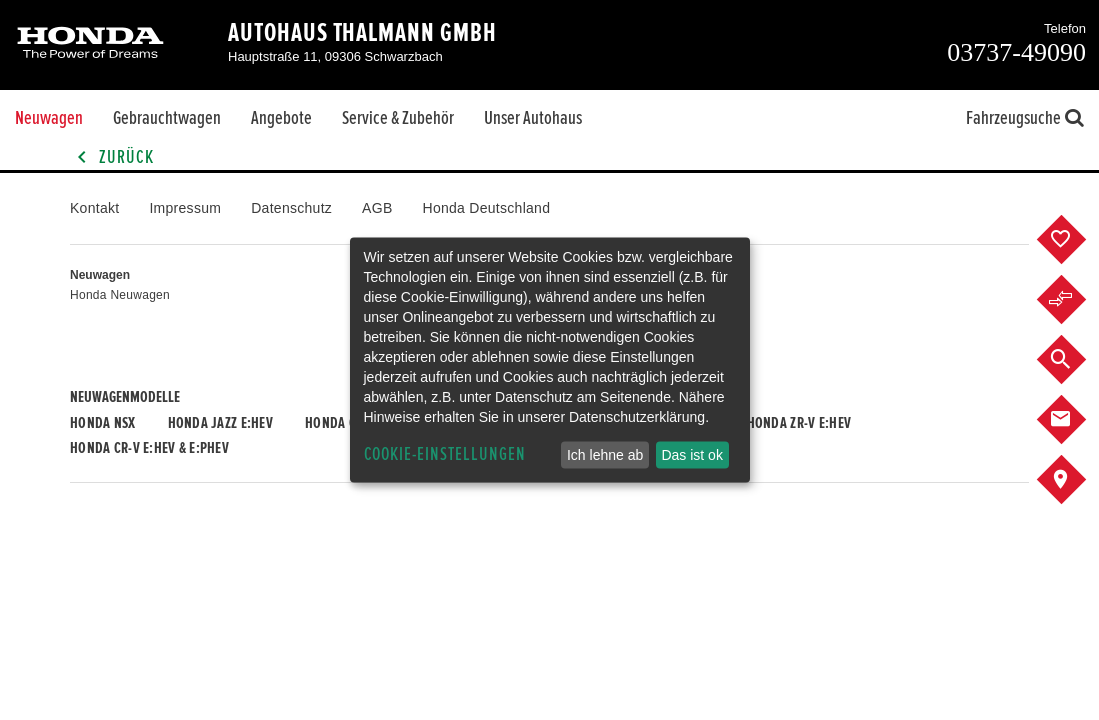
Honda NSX (103, 423)
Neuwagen (49, 118)
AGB (377, 208)
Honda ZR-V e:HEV (799, 423)
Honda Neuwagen (120, 295)
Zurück (112, 157)
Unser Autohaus (533, 118)
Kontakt (94, 208)
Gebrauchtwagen (167, 118)
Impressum (185, 208)
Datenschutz (291, 208)
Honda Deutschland (487, 208)
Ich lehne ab (605, 455)
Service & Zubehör (398, 118)
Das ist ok (691, 455)
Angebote (281, 118)
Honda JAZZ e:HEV (220, 423)
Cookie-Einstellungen (445, 454)
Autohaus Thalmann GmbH (362, 33)
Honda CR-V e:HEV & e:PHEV (149, 448)
